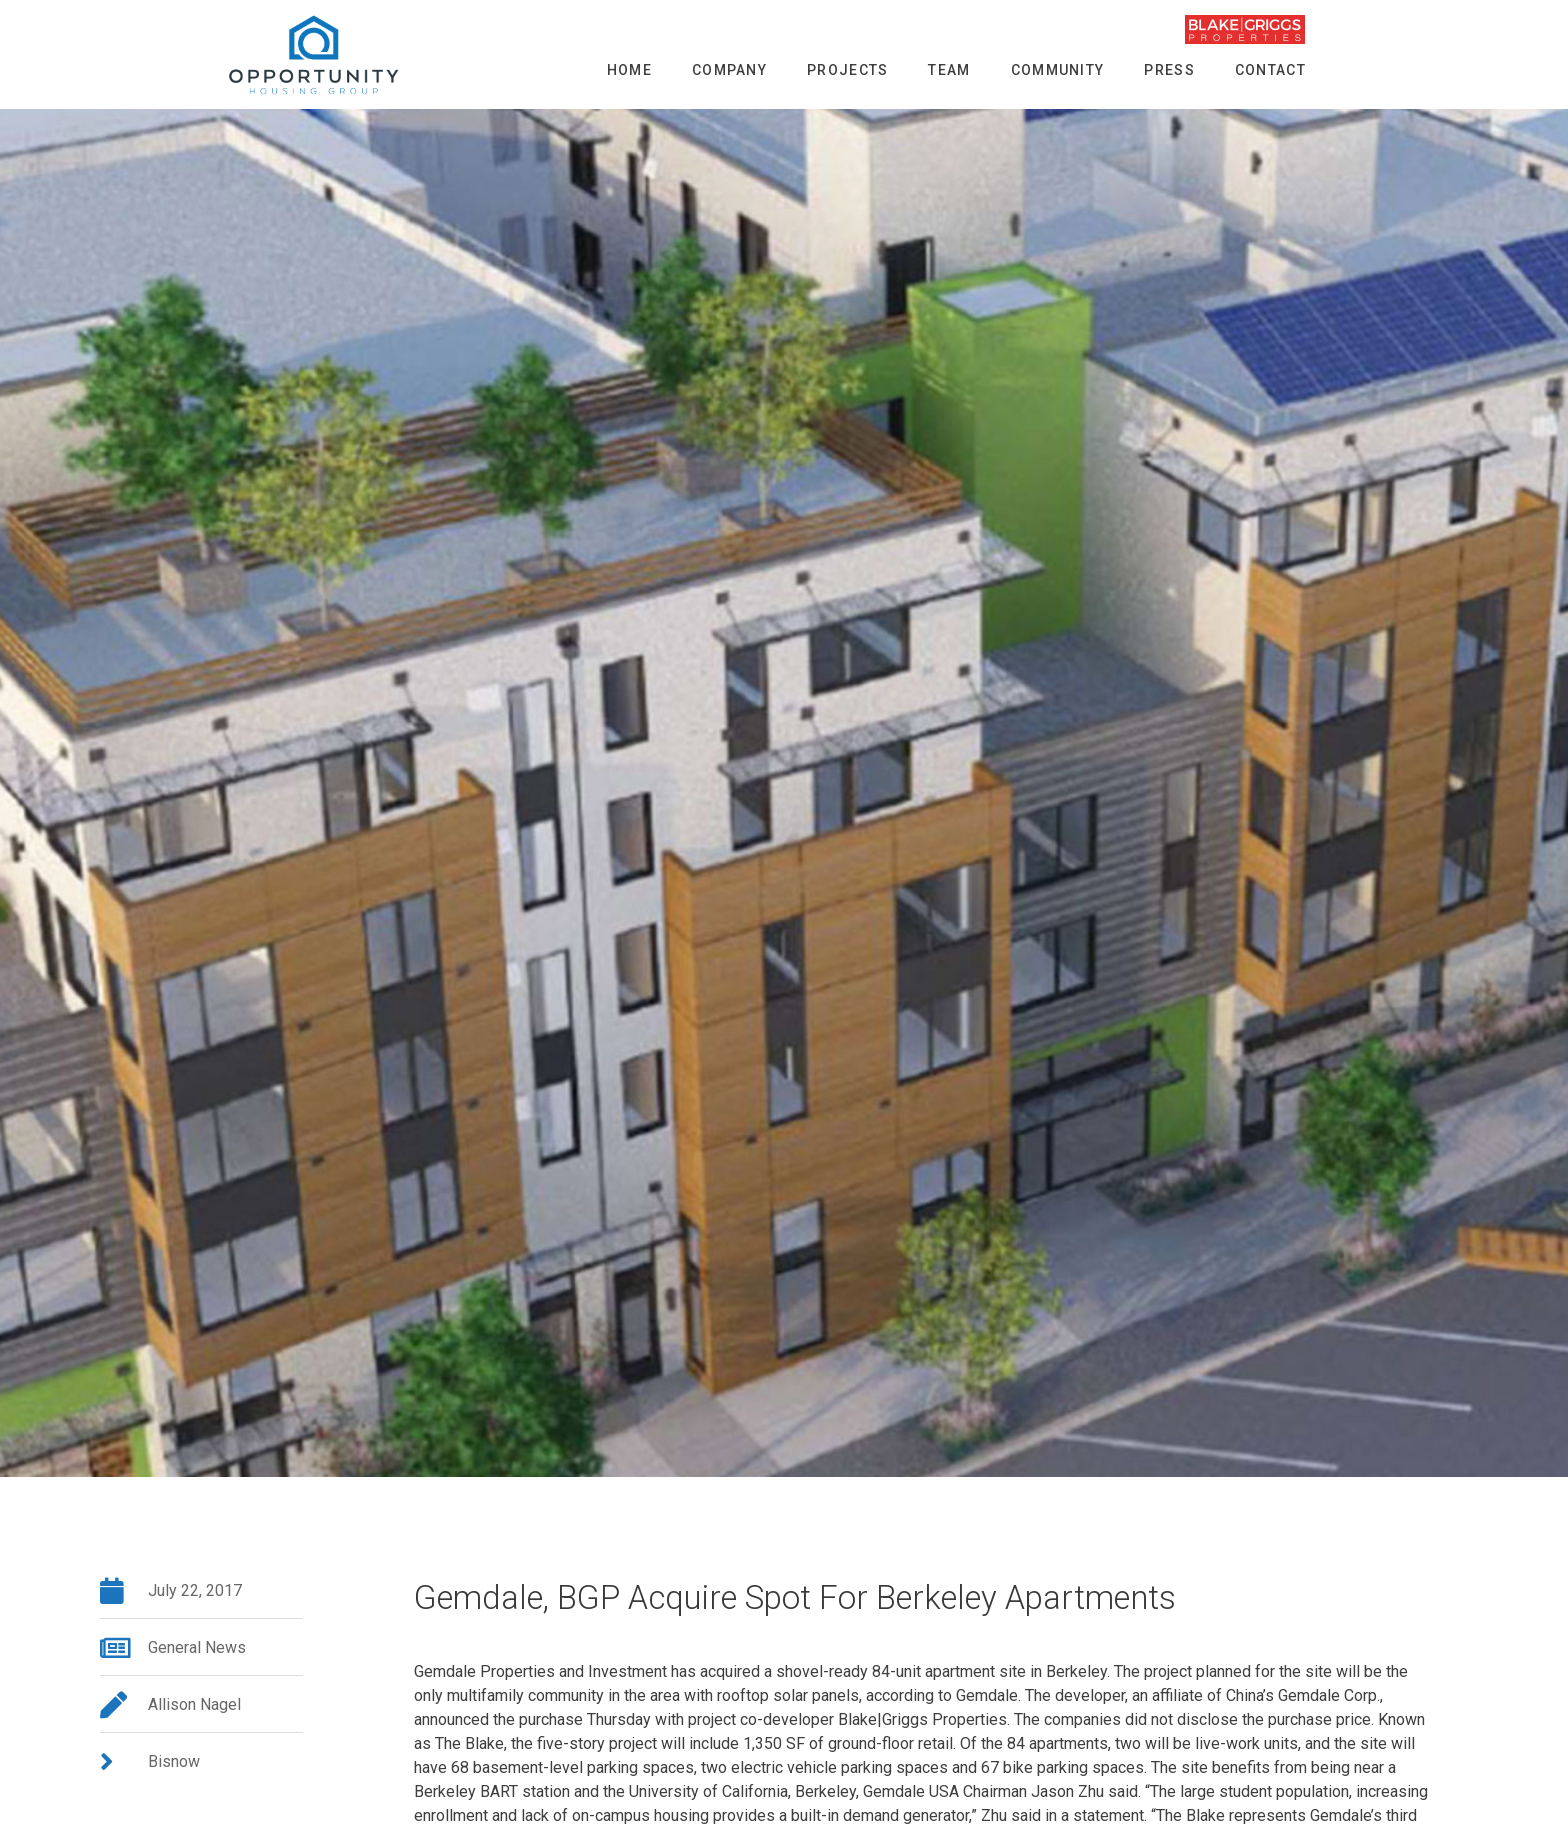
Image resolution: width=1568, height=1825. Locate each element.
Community (1058, 70)
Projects (847, 70)
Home (629, 70)
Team (949, 70)
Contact (1270, 70)
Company (729, 70)
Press (1169, 70)
